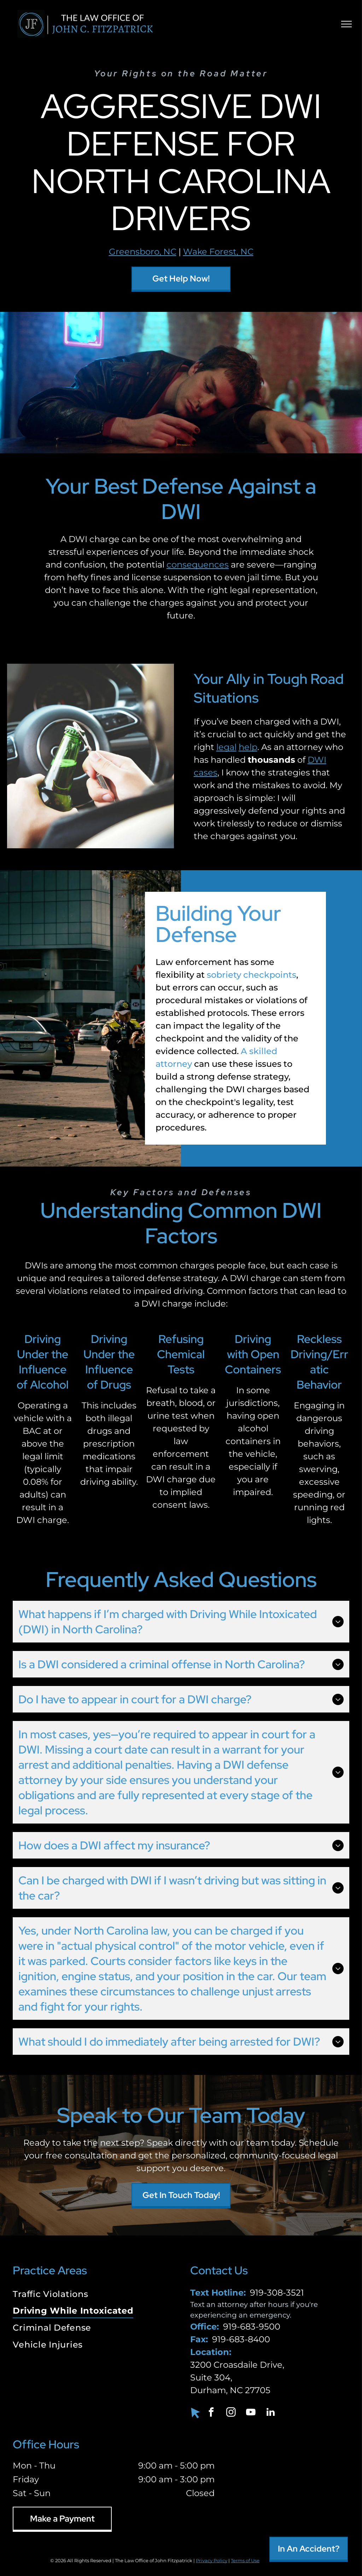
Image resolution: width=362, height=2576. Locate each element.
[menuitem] (92, 2294)
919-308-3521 (277, 2292)
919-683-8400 (241, 2339)
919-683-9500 (251, 2326)
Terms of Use (245, 2560)
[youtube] (251, 2413)
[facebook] (211, 2413)
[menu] (346, 24)
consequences (198, 564)
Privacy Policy (211, 2560)
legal (226, 747)
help (248, 747)
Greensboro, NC (142, 251)
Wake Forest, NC (218, 251)
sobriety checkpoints (251, 975)
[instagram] (231, 2413)
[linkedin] (271, 2413)
